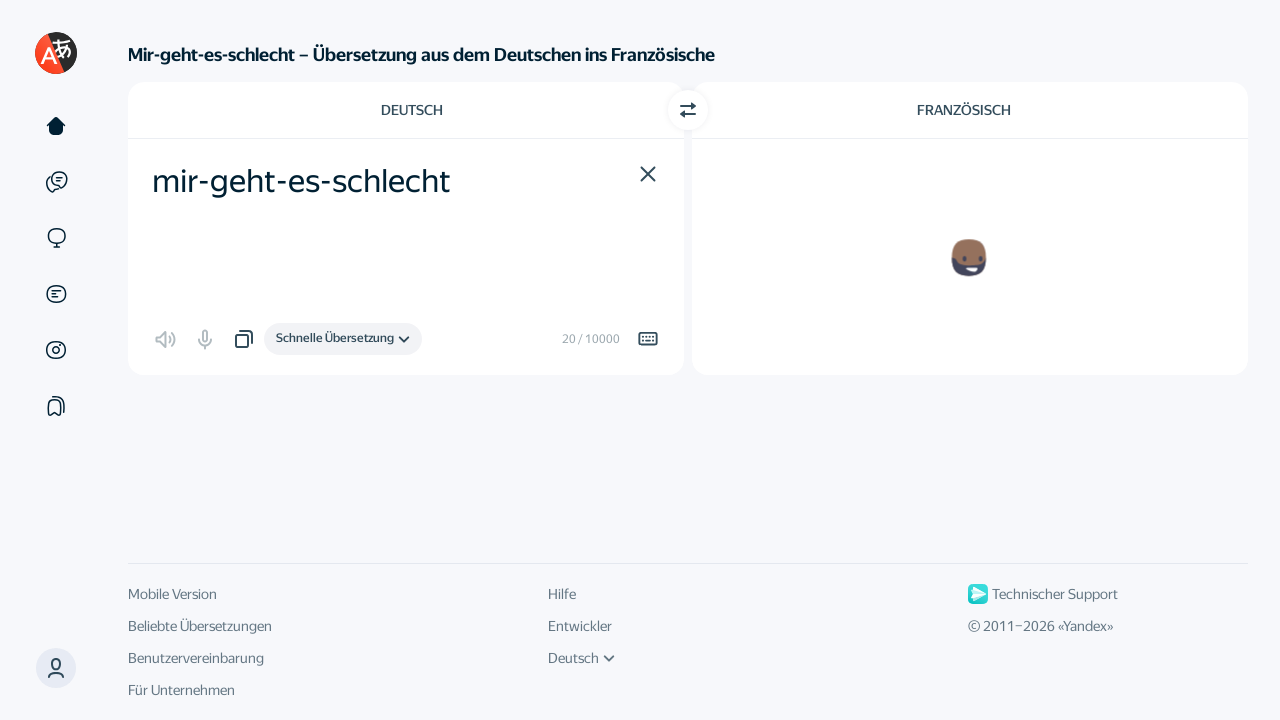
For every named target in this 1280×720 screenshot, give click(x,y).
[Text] (56, 126)
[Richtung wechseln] (688, 110)
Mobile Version (172, 594)
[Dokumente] (56, 294)
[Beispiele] (56, 182)
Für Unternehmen (181, 690)
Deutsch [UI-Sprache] (581, 658)
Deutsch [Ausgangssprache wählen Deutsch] (412, 110)
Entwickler (580, 626)
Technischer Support (1043, 594)
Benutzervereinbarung (196, 658)
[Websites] (56, 238)
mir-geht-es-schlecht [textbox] (301, 181)
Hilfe (562, 594)
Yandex (1085, 626)
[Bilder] (56, 350)
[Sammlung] (56, 406)
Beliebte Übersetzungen (200, 626)
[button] (56, 668)
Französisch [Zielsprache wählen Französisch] (964, 110)
